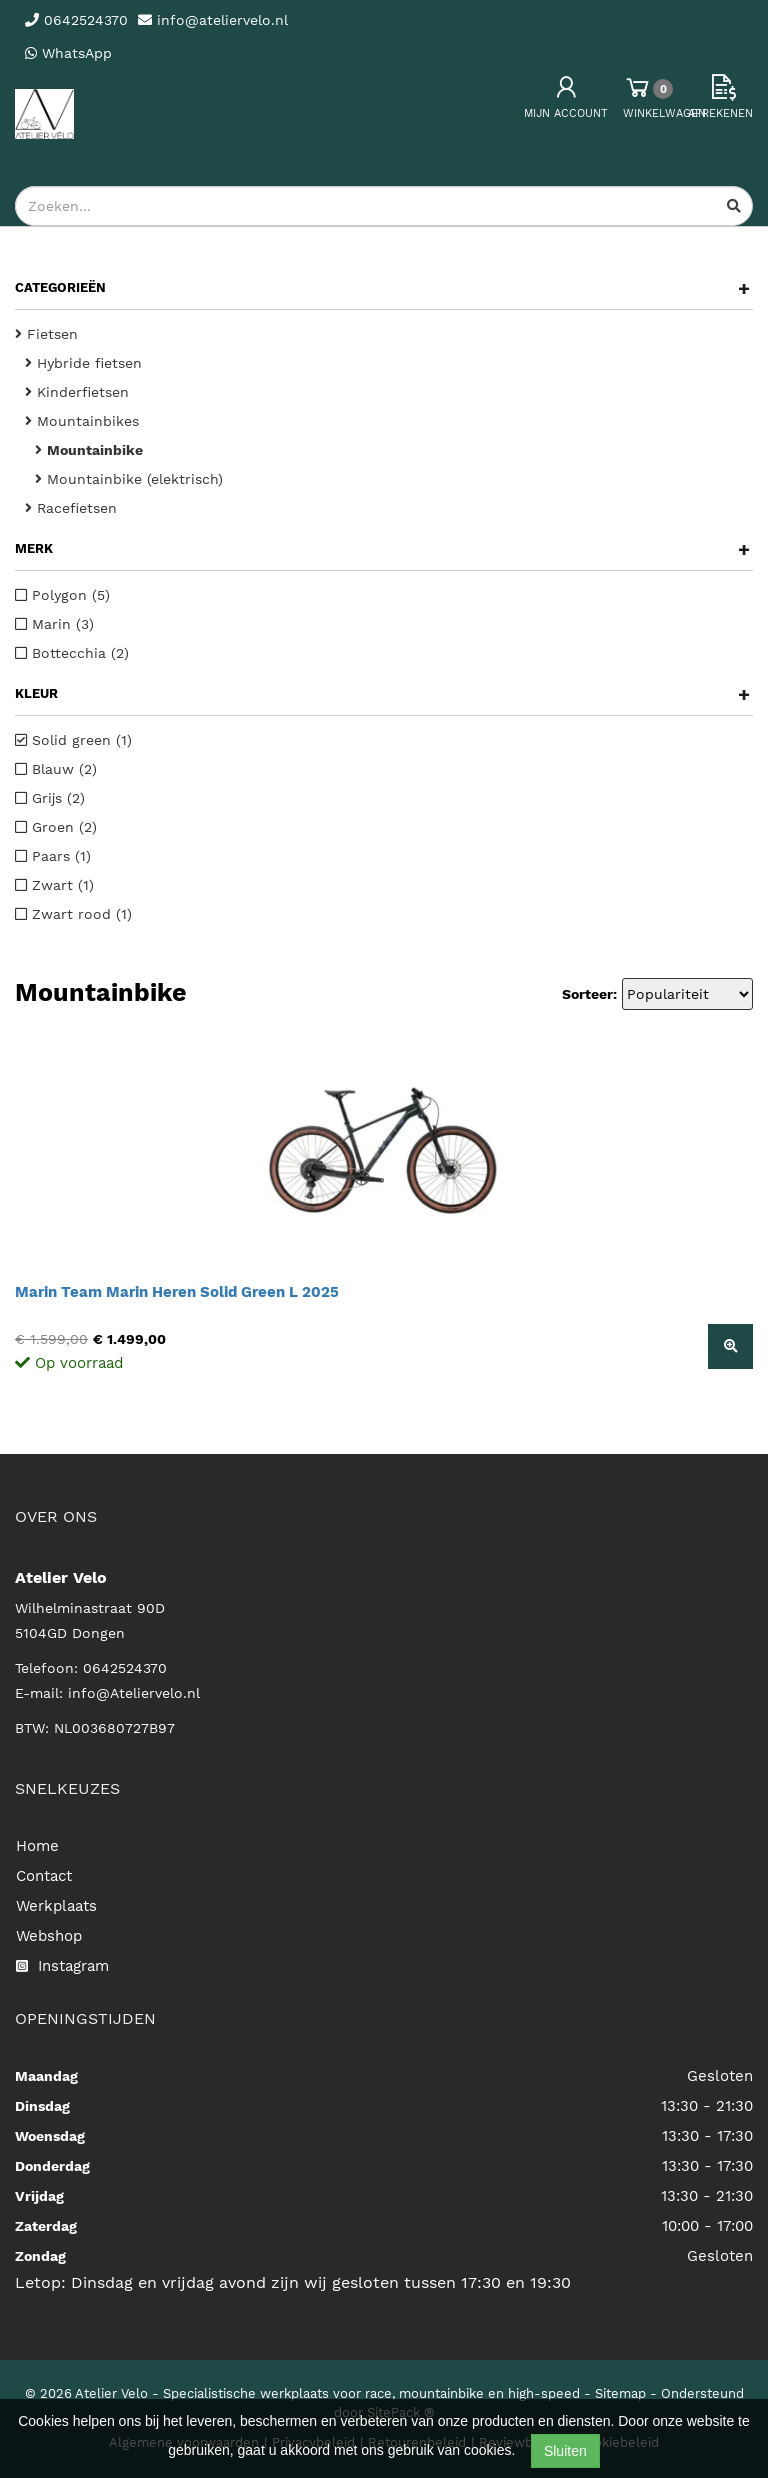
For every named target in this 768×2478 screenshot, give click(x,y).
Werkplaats (56, 1906)
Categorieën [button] (382, 288)
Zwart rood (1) (73, 914)
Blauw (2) (56, 769)
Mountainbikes (82, 421)
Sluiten (565, 2451)
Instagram (62, 1966)
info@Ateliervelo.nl (134, 1693)
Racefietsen (71, 508)
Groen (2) (56, 827)
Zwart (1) (54, 885)
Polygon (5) (62, 595)
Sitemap (620, 2393)
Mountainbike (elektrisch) (129, 479)
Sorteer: (589, 994)
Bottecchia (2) (72, 653)
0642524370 (125, 1668)
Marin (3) (54, 624)
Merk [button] (382, 549)
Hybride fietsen (83, 363)
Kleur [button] (382, 694)
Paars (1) (53, 856)
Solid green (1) (73, 740)
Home (37, 1846)
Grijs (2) (50, 798)
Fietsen (46, 334)
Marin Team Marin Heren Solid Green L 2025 (177, 1292)
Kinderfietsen (77, 392)
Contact (44, 1876)
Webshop (49, 1936)
